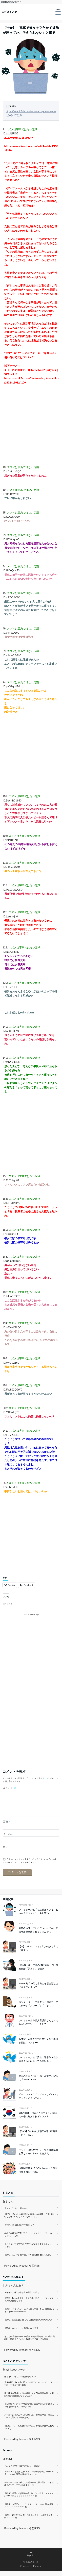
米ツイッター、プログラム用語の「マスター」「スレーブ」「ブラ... (38, 2009)
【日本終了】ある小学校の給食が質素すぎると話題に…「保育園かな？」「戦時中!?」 (29, 2410)
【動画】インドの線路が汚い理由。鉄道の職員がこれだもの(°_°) (29, 2432)
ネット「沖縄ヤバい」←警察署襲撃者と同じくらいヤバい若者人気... (38, 2157)
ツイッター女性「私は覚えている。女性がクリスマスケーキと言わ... (38, 1917)
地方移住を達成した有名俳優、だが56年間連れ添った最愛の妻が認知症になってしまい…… (29, 2399)
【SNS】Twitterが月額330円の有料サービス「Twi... (38, 2138)
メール (8, 1839)
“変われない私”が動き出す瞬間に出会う (21, 2298)
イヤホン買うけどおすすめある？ (19, 2230)
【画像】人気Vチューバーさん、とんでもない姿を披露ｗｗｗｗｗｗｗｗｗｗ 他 (28, 2510)
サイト (7, 1852)
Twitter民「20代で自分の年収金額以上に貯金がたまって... (38, 1990)
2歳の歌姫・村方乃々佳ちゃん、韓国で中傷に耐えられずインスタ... (38, 2120)
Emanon (37, 2571)
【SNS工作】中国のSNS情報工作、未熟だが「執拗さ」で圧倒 (38, 1972)
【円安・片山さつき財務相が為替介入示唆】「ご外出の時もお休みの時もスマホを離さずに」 (29, 2220)
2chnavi (7, 2464)
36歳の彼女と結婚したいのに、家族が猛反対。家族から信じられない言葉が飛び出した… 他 (29, 2478)
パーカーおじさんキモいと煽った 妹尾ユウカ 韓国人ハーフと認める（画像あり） (29, 2421)
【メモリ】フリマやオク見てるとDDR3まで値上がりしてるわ (28, 2250)
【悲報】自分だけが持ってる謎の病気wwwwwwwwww (28, 2325)
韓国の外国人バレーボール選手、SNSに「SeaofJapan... (38, 2083)
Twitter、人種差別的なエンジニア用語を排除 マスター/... (38, 2046)
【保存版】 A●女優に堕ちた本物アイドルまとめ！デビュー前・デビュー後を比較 (29, 2388)
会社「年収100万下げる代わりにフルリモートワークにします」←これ (28, 2239)
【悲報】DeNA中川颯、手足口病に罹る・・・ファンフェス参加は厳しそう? (28, 2304)
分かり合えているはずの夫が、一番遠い (22, 2471)
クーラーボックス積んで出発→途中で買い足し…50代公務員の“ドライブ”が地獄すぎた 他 (29, 2489)
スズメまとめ (9, 12)
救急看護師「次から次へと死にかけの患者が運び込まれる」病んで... (38, 1935)
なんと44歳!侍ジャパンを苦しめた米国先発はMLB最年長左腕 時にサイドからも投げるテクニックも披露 (29, 2343)
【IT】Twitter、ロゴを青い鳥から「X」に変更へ (39, 1954)
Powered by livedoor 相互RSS (22, 2271)
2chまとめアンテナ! (14, 2374)
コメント (9, 1787)
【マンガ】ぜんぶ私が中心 (16, 2213)
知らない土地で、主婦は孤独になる (20, 2382)
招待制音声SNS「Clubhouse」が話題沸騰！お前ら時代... (38, 2175)
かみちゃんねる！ (13, 2290)
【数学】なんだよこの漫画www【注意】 (22, 2333)
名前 (7, 1826)
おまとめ (8, 2206)
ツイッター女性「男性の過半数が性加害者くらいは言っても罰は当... (38, 2064)
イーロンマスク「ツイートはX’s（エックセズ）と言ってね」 (39, 2101)
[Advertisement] (31, 426)
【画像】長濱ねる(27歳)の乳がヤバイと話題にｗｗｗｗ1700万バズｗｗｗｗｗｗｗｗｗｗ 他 (28, 2499)
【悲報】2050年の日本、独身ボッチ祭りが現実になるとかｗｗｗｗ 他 (29, 2521)
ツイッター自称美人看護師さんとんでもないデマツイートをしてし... (38, 2027)
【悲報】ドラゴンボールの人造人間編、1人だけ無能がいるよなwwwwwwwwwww (29, 2315)
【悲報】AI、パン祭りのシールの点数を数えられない (28, 2260)
